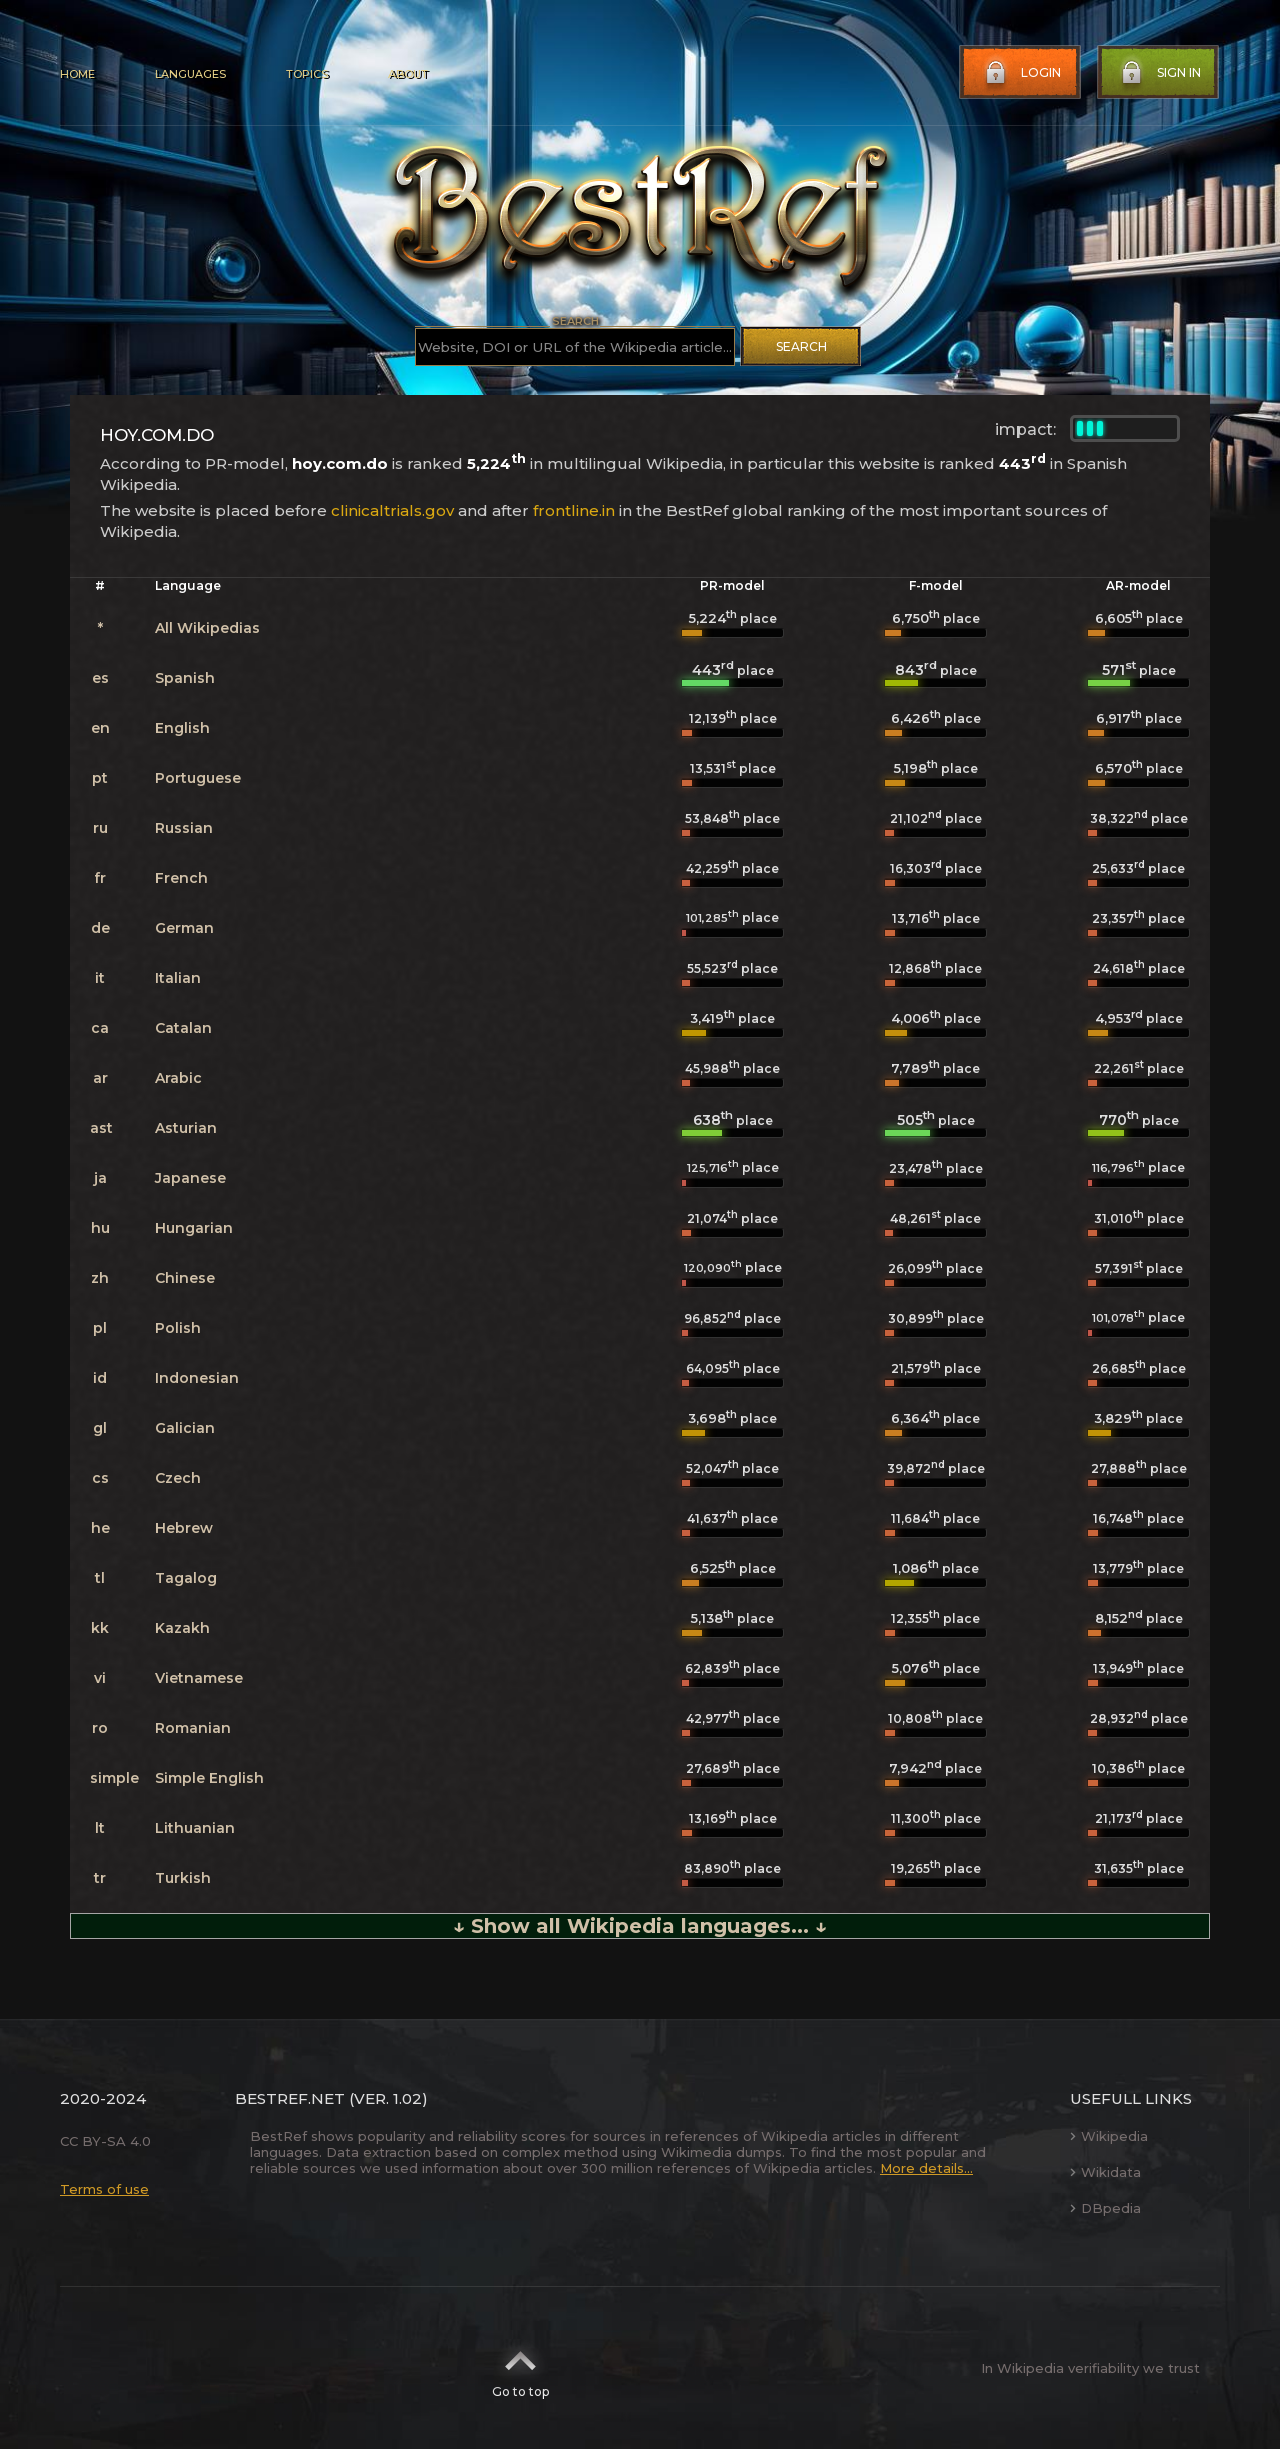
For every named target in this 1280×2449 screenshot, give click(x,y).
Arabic (178, 1078)
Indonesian (197, 1378)
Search (801, 346)
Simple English (209, 1778)
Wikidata (1105, 2172)
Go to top (520, 2368)
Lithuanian (195, 1828)
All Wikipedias (207, 628)
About (408, 74)
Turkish (183, 1878)
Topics (307, 74)
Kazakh (182, 1628)
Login (1021, 73)
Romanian (193, 1728)
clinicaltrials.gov (392, 510)
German (184, 928)
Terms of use (104, 2189)
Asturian (186, 1128)
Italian (178, 978)
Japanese (190, 1178)
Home (77, 74)
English (182, 728)
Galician (185, 1428)
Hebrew (184, 1528)
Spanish (185, 678)
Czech (178, 1478)
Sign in (1159, 73)
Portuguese (198, 778)
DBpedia (1105, 2208)
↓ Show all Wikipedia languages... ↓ (640, 1926)
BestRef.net (290, 2098)
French (181, 878)
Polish (178, 1328)
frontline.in (574, 510)
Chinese (185, 1278)
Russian (184, 828)
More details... (926, 2168)
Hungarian (194, 1228)
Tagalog (186, 1578)
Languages (190, 74)
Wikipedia (1109, 2136)
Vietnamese (199, 1678)
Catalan (183, 1028)
